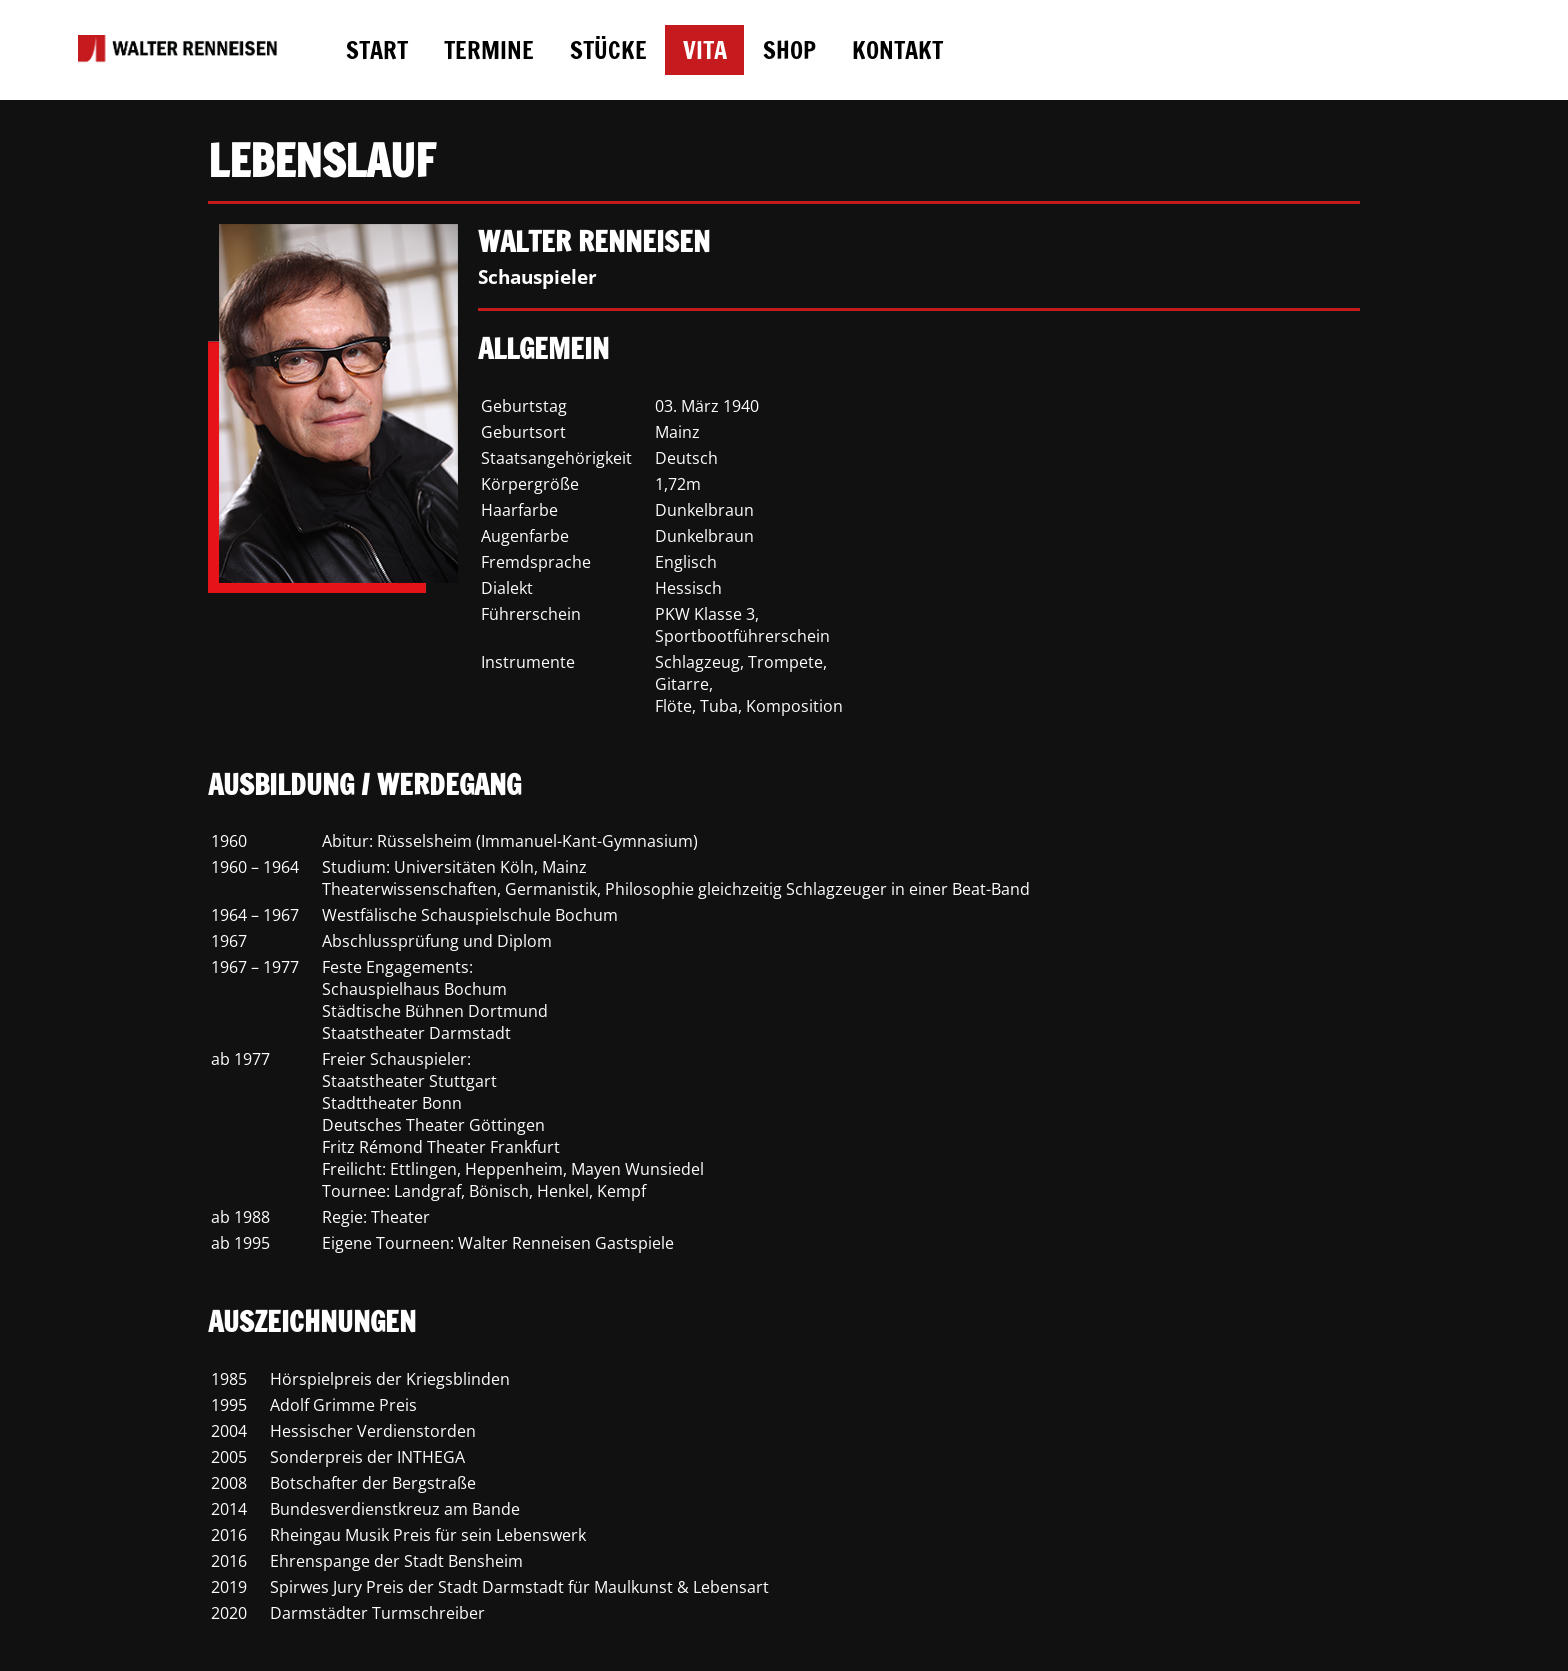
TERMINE (489, 50)
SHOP (789, 50)
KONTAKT (897, 50)
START (377, 50)
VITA (705, 50)
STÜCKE (608, 50)
